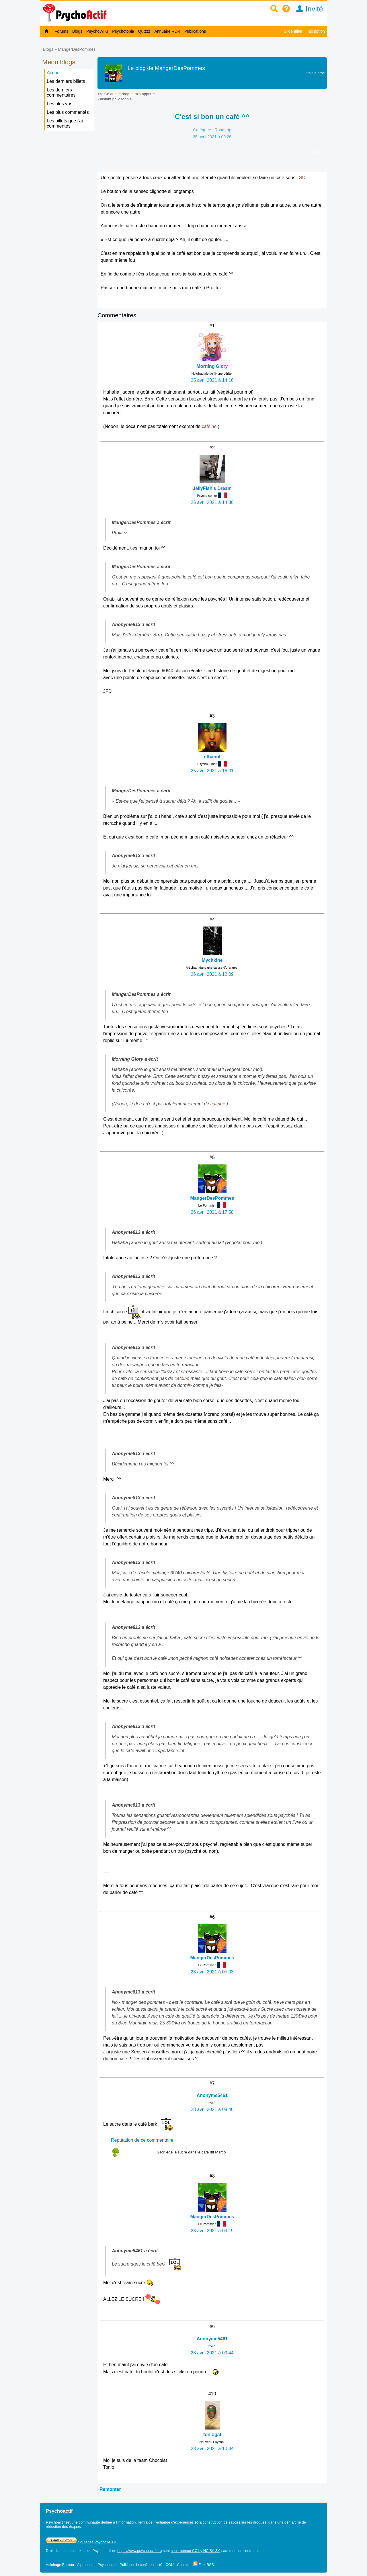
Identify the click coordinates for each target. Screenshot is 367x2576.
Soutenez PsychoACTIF (81, 2542)
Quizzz (144, 31)
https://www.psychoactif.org (139, 2550)
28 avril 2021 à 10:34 (212, 2448)
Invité (307, 9)
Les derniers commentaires (61, 92)
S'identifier (293, 31)
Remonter (110, 2489)
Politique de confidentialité (141, 2565)
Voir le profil (315, 73)
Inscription (316, 31)
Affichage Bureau (60, 2565)
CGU (169, 2565)
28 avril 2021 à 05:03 (212, 1971)
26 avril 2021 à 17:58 (212, 1212)
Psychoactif (102, 2550)
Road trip (222, 130)
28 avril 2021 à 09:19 (212, 2230)
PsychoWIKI (97, 31)
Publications (195, 31)
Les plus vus (59, 103)
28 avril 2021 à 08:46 (212, 2109)
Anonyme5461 (212, 2095)
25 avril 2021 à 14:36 (212, 502)
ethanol (212, 756)
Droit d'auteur (57, 2550)
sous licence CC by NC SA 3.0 (195, 2550)
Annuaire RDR (167, 31)
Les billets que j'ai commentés (65, 123)
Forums (61, 31)
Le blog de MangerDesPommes (166, 68)
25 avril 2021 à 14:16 (212, 380)
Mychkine (212, 960)
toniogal (212, 2434)
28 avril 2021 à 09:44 (212, 2352)
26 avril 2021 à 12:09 (212, 974)
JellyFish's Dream (212, 488)
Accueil (54, 72)
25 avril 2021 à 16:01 (212, 770)
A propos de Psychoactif (96, 2565)
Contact (183, 2565)
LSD (300, 177)
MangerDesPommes (76, 49)
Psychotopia (123, 31)
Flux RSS (203, 2565)
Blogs (77, 31)
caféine (209, 426)
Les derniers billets (66, 81)
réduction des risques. (64, 2526)
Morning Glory (212, 366)
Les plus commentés (68, 112)
